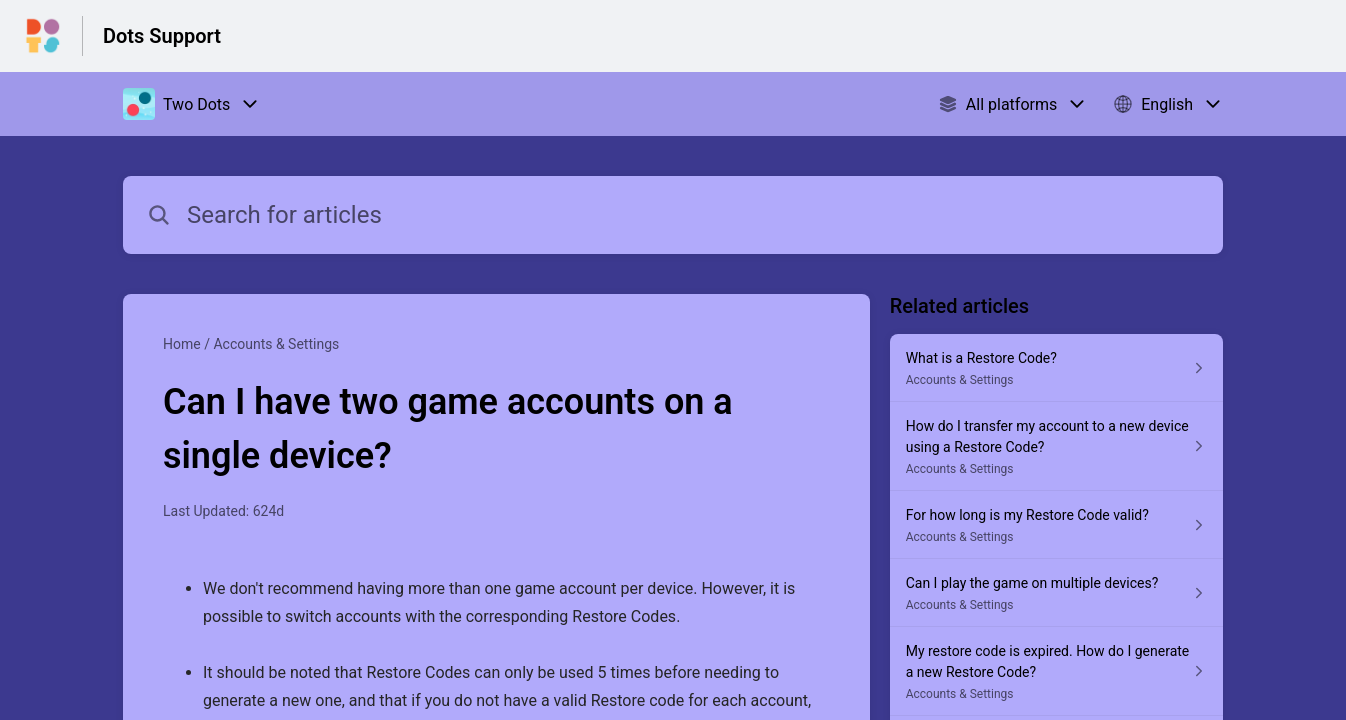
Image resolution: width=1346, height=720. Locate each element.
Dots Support (162, 36)
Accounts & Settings (276, 344)
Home (182, 344)
